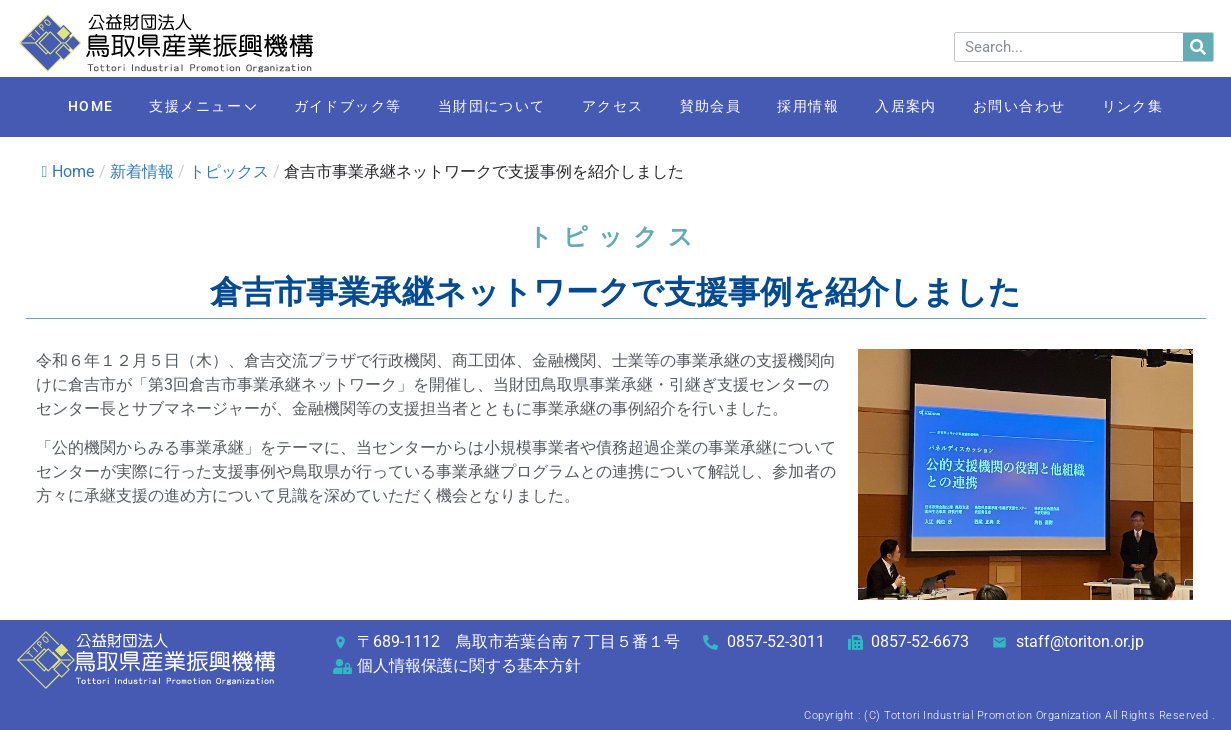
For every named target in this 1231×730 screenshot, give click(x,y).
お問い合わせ (1041, 107)
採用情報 (818, 107)
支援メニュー (181, 108)
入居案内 (922, 107)
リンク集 (1161, 107)
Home (68, 171)
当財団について (482, 107)
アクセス (610, 107)
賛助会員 (714, 107)
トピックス (229, 171)
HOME (62, 107)
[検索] (1198, 47)
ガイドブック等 (332, 107)
